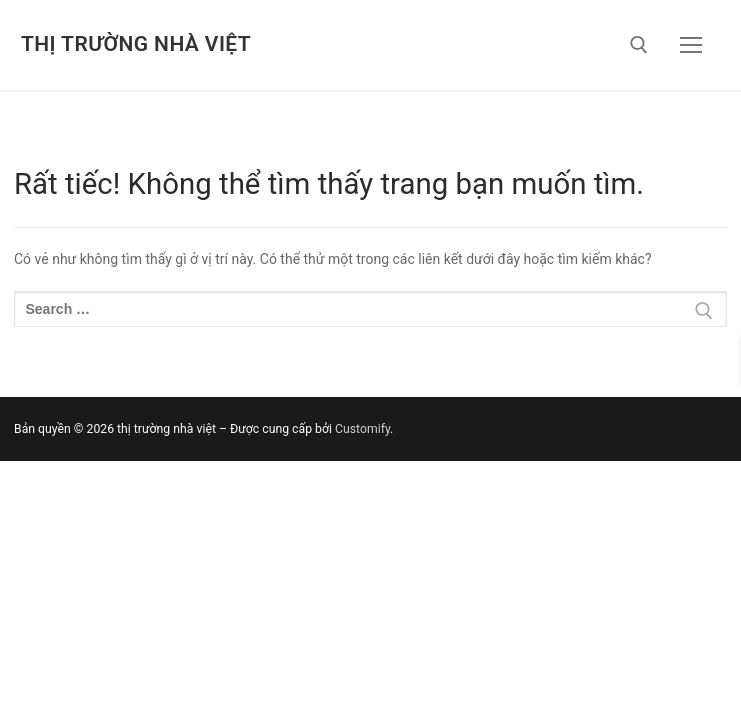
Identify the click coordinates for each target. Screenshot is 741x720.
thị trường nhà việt (136, 44)
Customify (362, 429)
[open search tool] (639, 45)
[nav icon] (691, 45)
